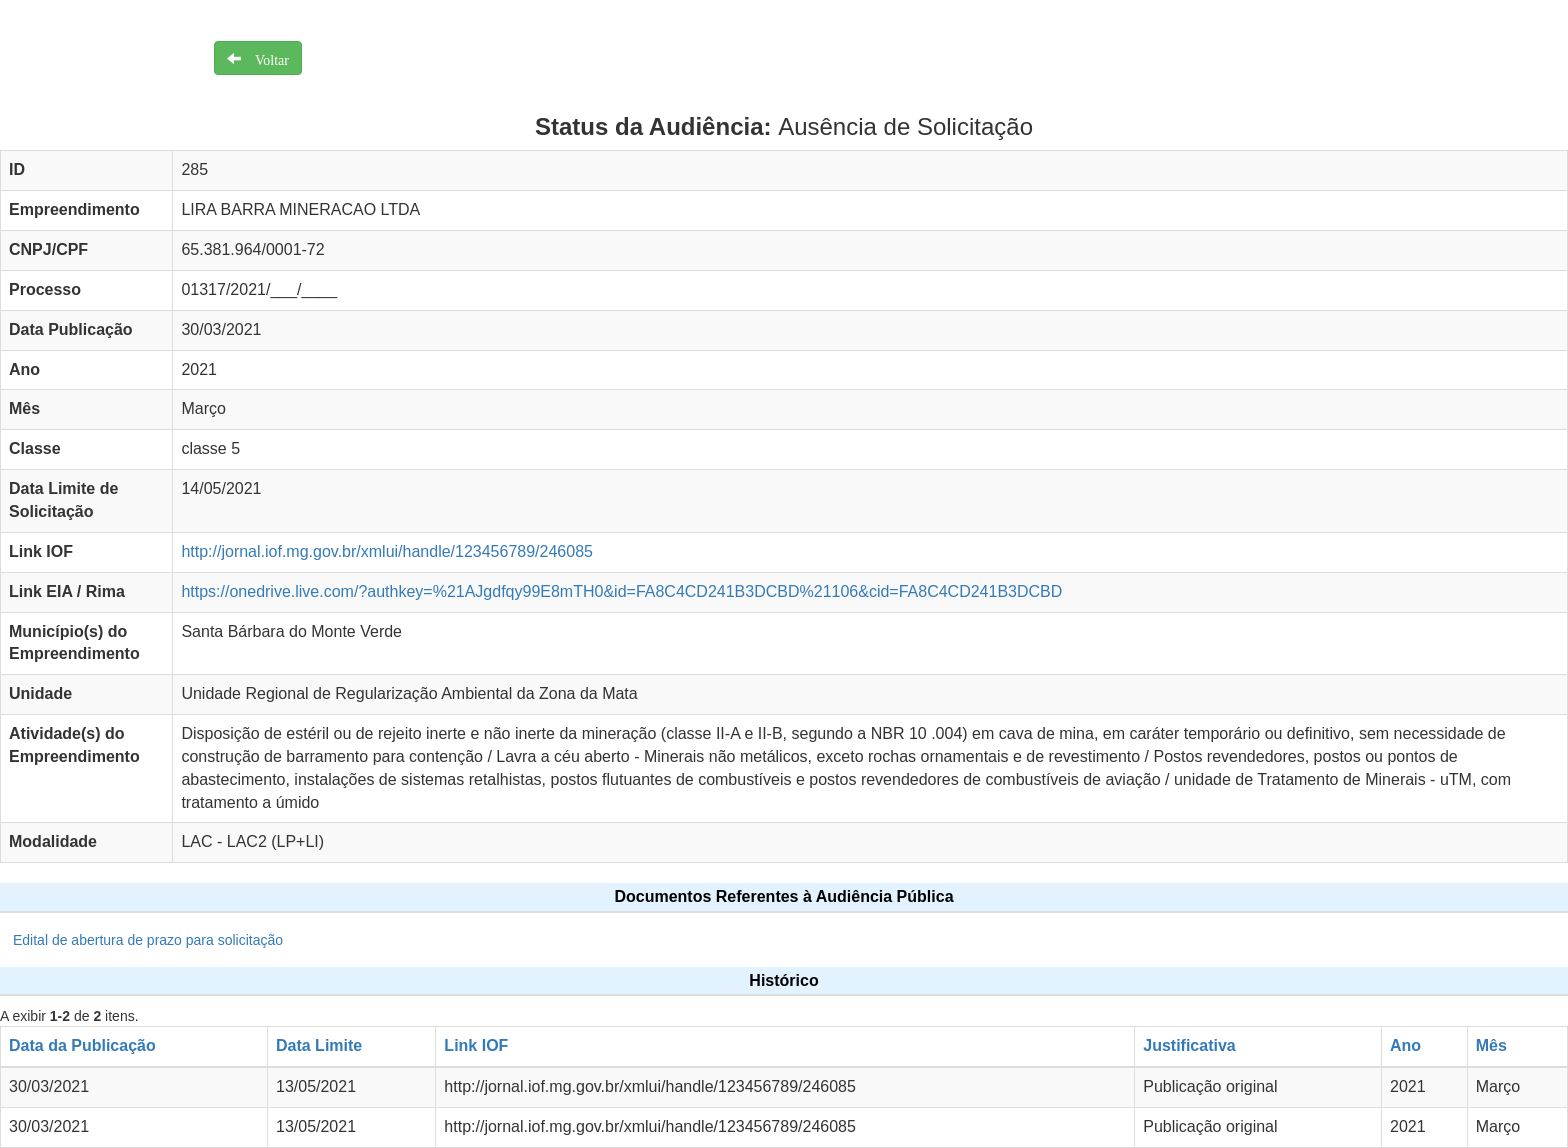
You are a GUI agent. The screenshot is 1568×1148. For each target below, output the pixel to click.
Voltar (265, 58)
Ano (1405, 1045)
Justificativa (1189, 1045)
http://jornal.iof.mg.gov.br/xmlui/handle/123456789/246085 (387, 551)
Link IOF (476, 1045)
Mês (1491, 1045)
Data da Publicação (82, 1045)
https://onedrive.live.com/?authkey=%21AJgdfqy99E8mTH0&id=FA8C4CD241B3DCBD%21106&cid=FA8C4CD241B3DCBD (621, 591)
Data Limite (319, 1045)
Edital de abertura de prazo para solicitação (148, 940)
